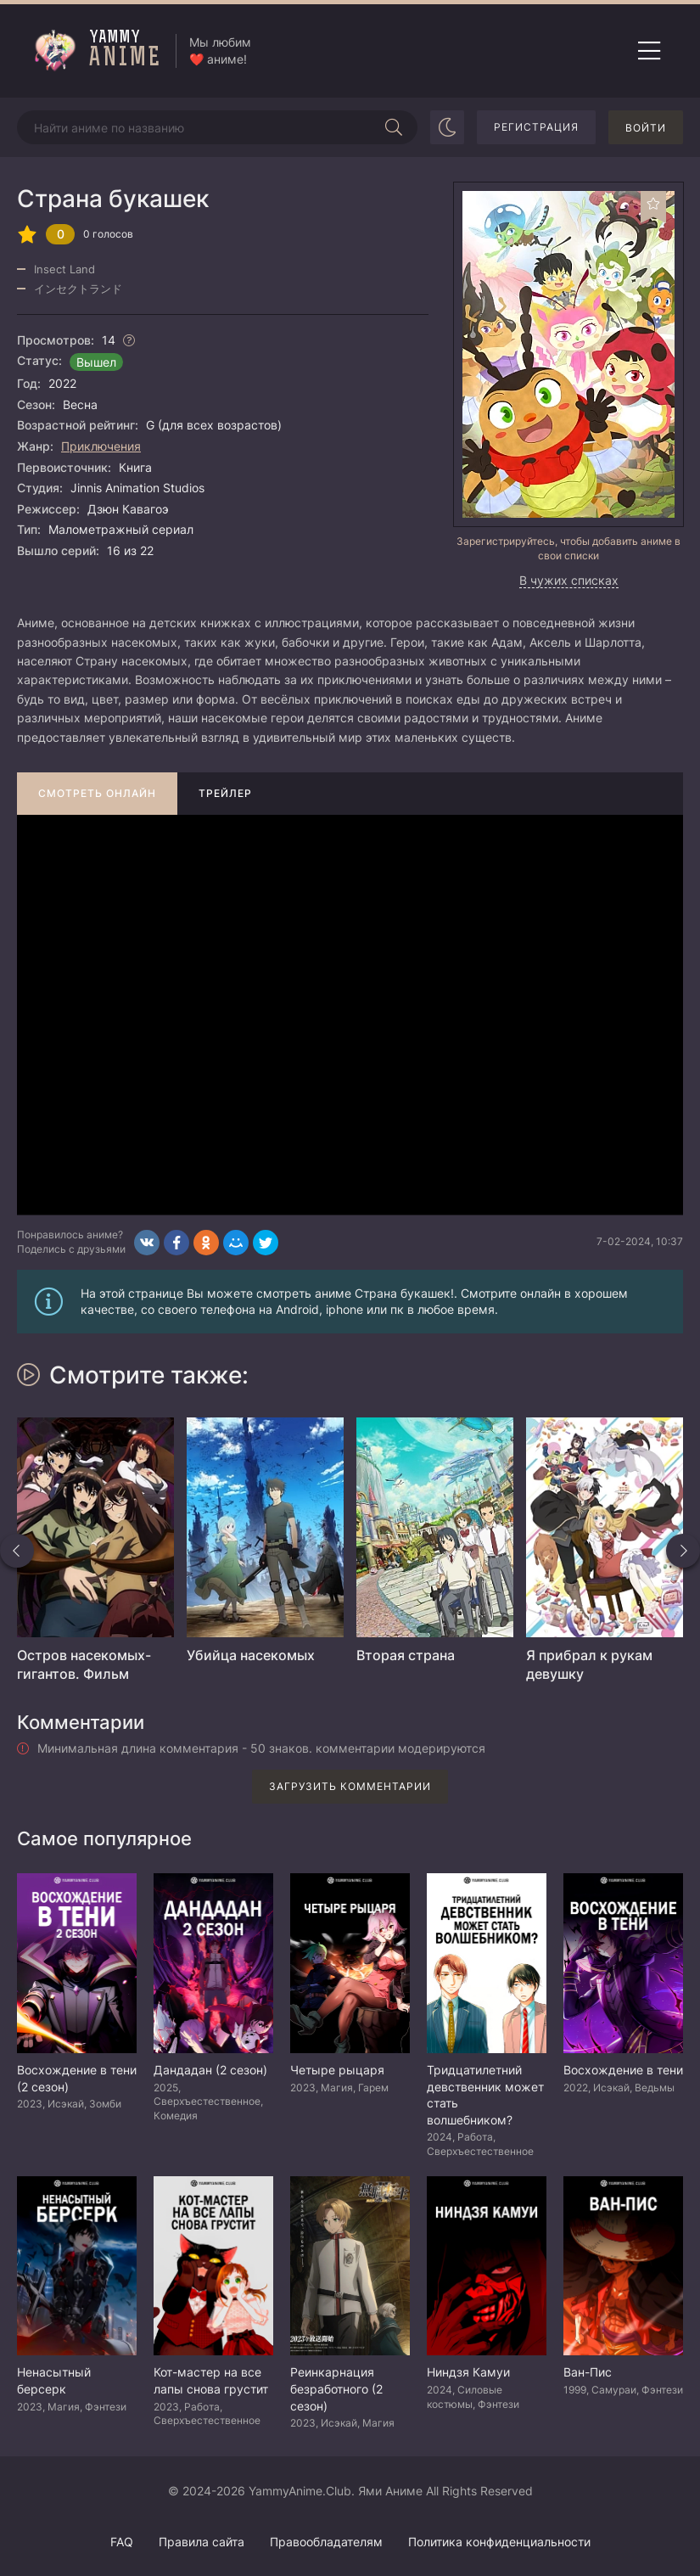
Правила (201, 2541)
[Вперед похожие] (683, 1551)
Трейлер (225, 793)
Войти (645, 127)
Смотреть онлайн (97, 793)
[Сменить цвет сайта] (447, 127)
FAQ (121, 2541)
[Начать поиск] (393, 127)
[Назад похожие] (17, 1551)
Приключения (101, 446)
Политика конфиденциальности (499, 2541)
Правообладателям (326, 2541)
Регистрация (536, 127)
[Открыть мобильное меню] (649, 51)
